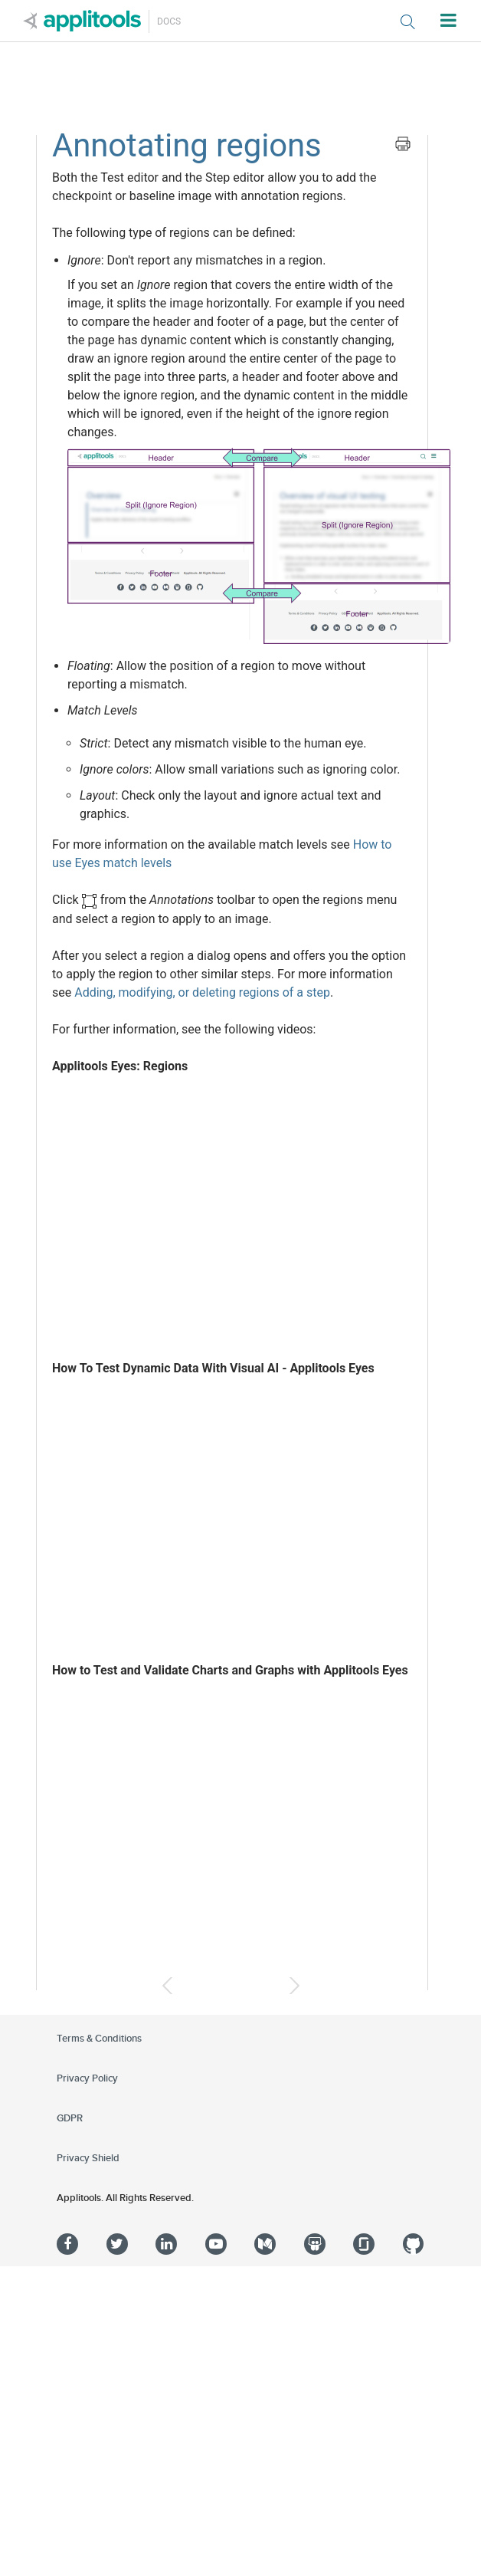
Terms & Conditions (99, 2038)
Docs (169, 21)
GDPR (70, 2118)
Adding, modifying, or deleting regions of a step (202, 992)
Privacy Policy (87, 2078)
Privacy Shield (88, 2158)
